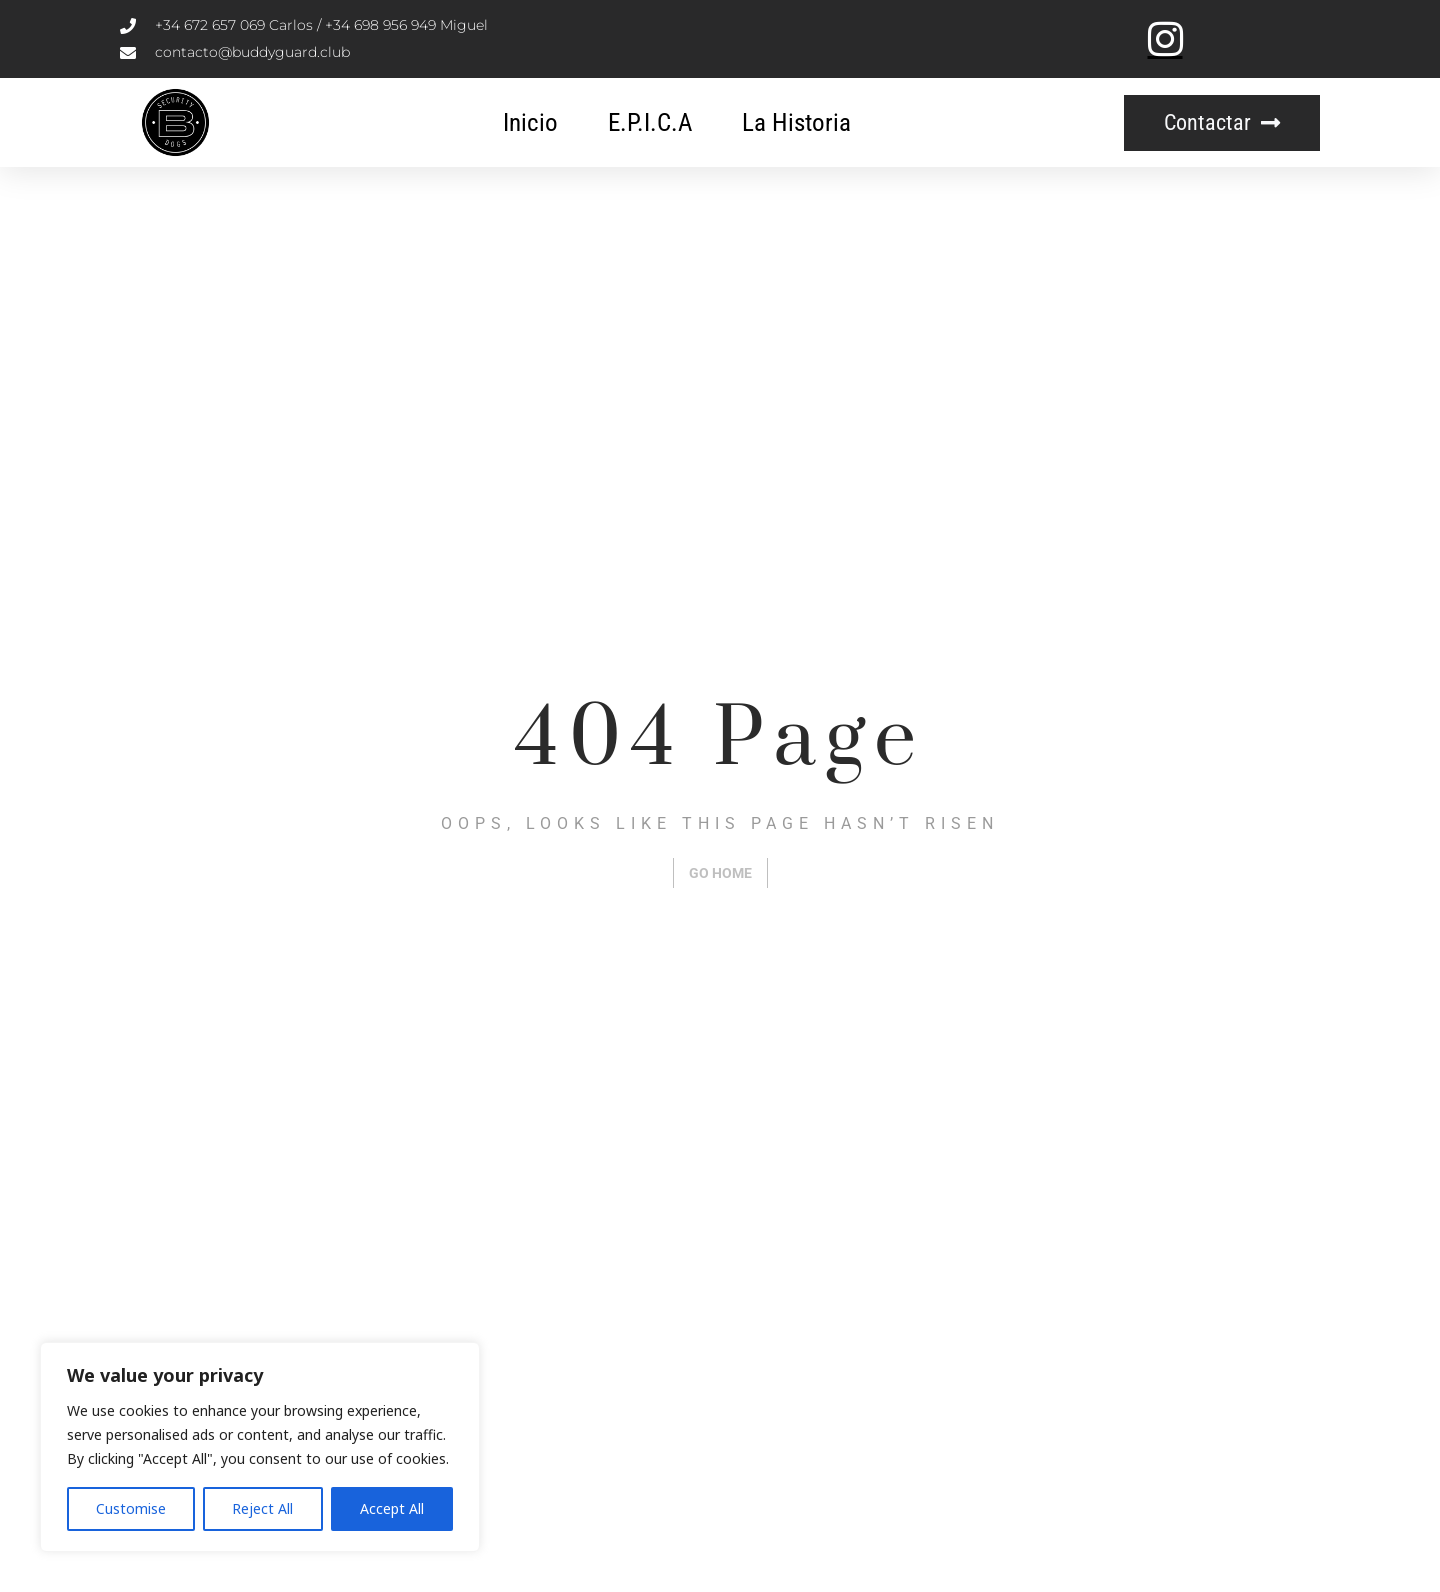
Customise (131, 1508)
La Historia (796, 122)
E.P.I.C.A (650, 122)
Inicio (530, 122)
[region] (260, 1447)
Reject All (262, 1508)
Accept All (392, 1508)
